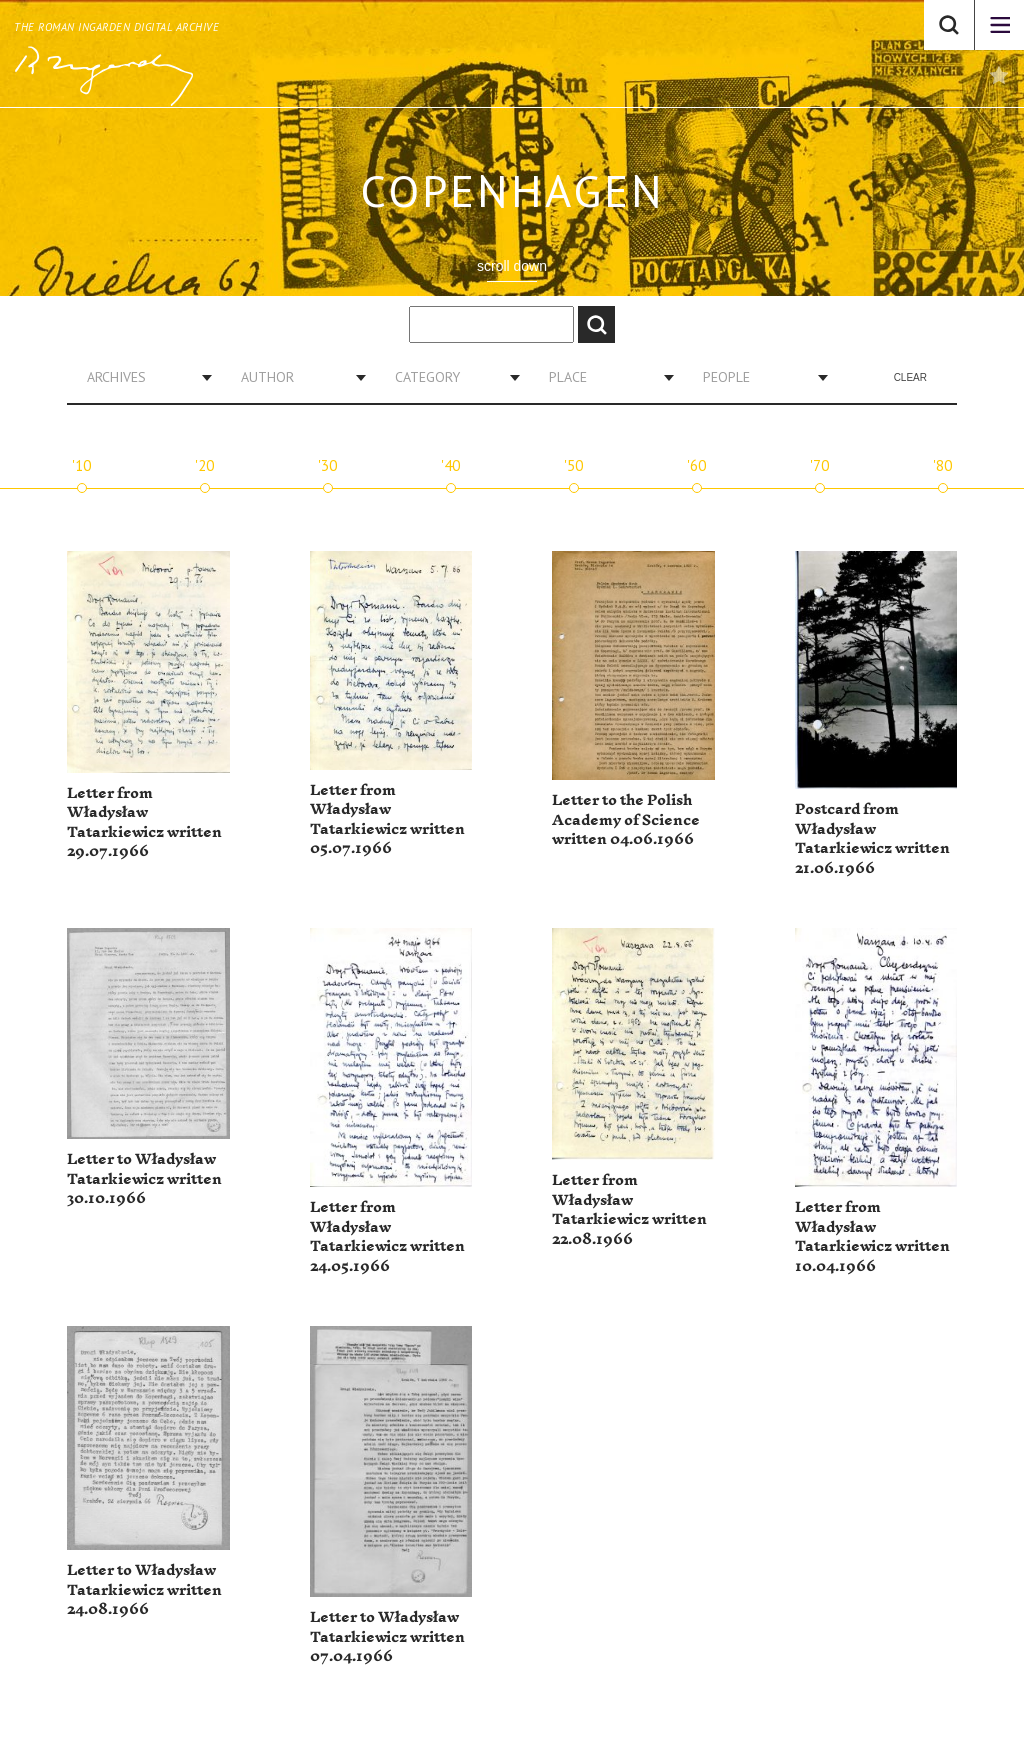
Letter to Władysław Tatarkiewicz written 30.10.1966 (144, 1179)
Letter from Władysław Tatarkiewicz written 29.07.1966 (144, 823)
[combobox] (142, 377)
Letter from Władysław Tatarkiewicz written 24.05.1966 (387, 1237)
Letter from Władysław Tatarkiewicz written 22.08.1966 (629, 1210)
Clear (910, 377)
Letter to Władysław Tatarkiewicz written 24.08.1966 (144, 1590)
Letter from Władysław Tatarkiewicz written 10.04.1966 (872, 1237)
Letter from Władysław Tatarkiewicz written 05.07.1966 (387, 820)
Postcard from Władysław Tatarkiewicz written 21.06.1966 (872, 839)
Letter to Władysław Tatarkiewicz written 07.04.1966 (387, 1637)
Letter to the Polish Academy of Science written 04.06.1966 (626, 820)
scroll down (512, 266)
